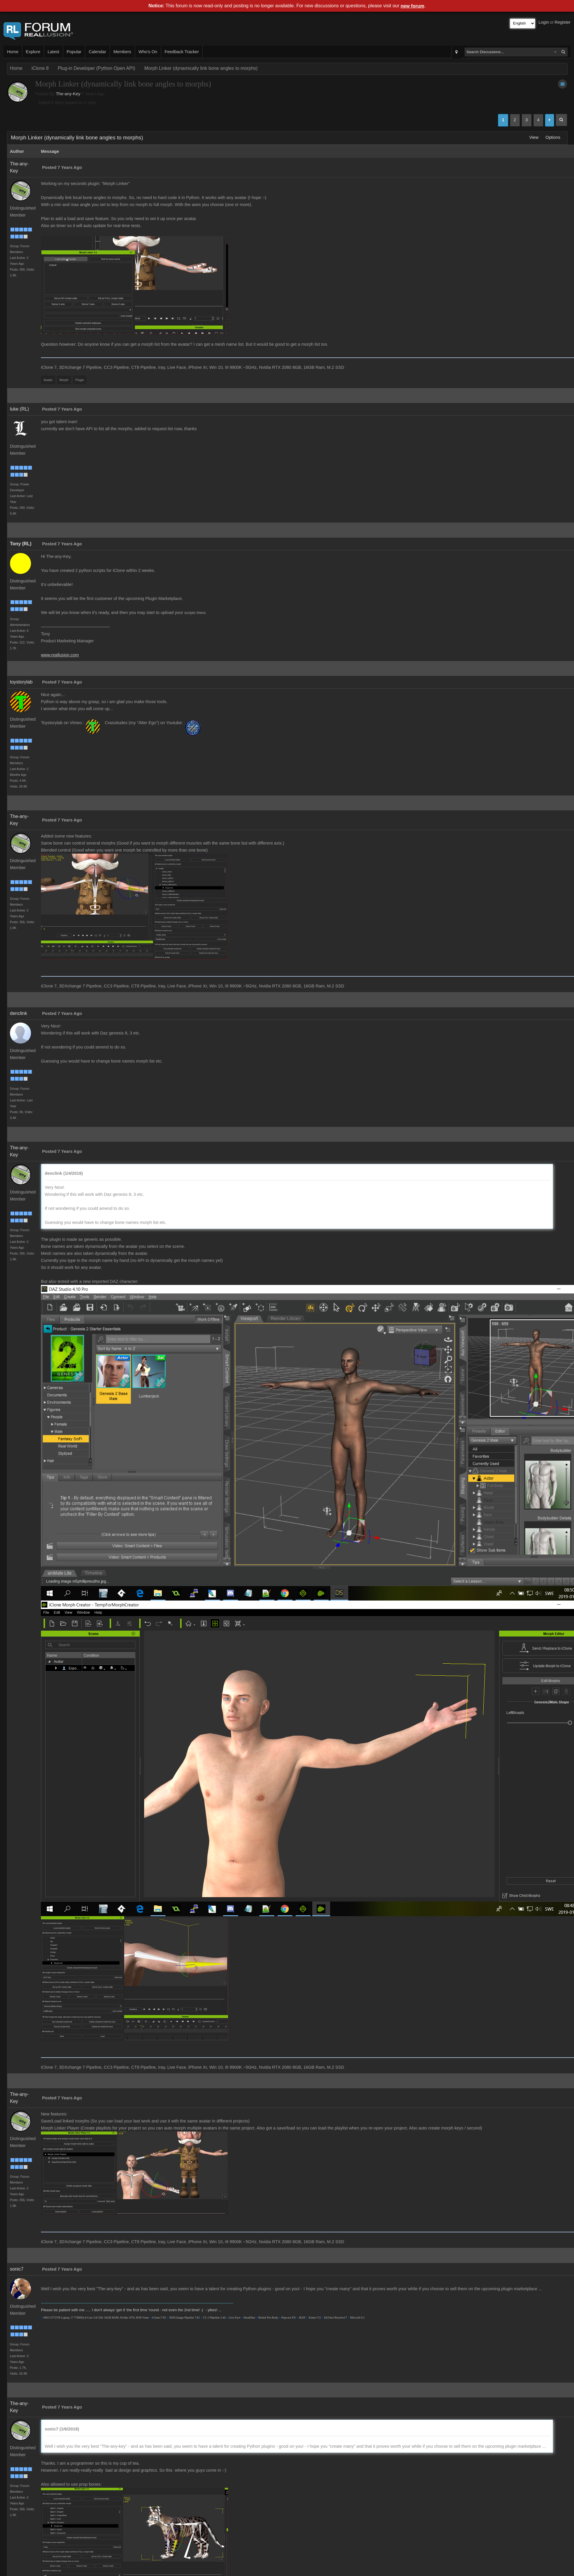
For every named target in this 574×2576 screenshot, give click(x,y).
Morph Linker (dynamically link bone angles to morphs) (201, 68)
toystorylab (21, 681)
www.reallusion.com (60, 655)
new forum (412, 6)
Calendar (97, 52)
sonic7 (16, 2269)
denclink (18, 1013)
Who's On (148, 52)
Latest (53, 52)
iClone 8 (40, 68)
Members (122, 52)
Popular (74, 52)
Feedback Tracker (181, 52)
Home (13, 52)
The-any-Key (68, 93)
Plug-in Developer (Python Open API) (96, 68)
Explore (33, 52)
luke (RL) (19, 408)
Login (544, 22)
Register (562, 22)
